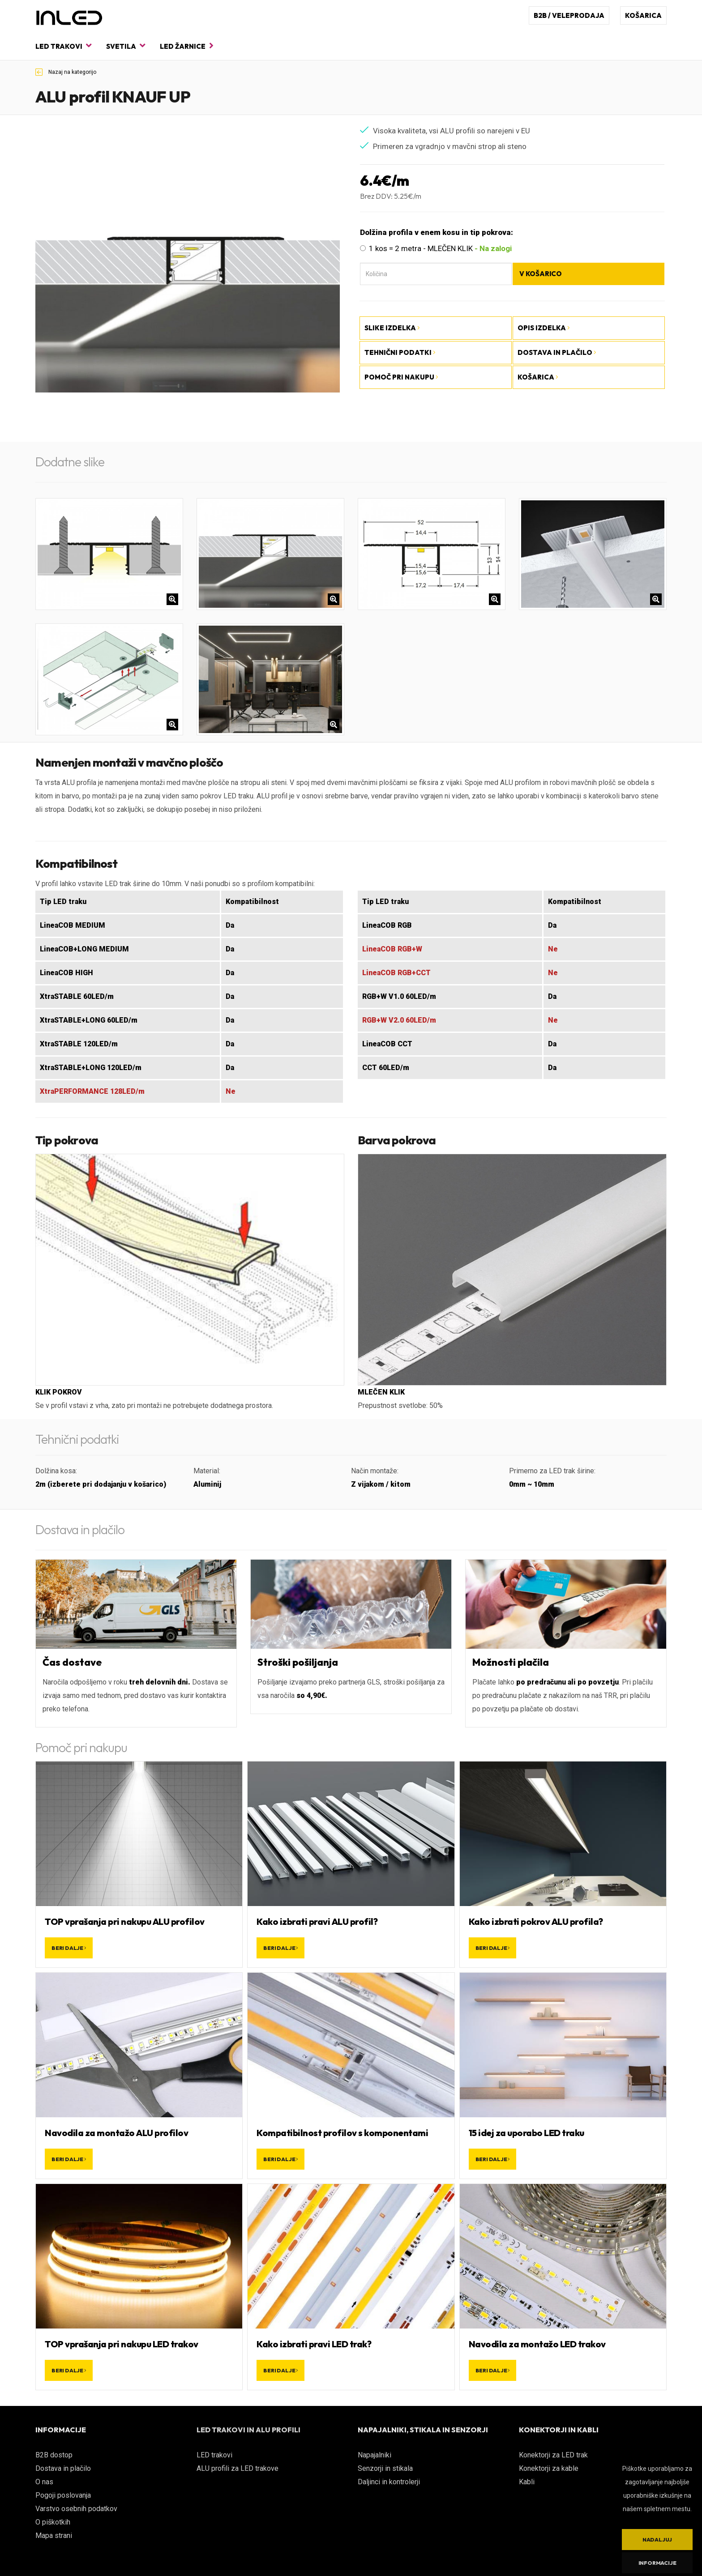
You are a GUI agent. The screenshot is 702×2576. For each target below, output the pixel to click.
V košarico (540, 273)
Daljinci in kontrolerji (389, 2482)
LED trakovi (63, 46)
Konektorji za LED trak (553, 2455)
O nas (44, 2482)
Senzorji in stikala (385, 2468)
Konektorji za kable (548, 2468)
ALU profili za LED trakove (237, 2468)
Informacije (657, 2562)
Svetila (125, 46)
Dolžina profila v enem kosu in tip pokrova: (436, 232)
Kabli (527, 2482)
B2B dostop (54, 2455)
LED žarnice (187, 46)
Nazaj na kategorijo (65, 72)
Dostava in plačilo (63, 2468)
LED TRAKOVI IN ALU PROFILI (248, 2429)
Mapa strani (53, 2535)
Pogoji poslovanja (63, 2495)
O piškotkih (52, 2522)
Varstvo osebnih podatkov (76, 2508)
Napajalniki (374, 2455)
